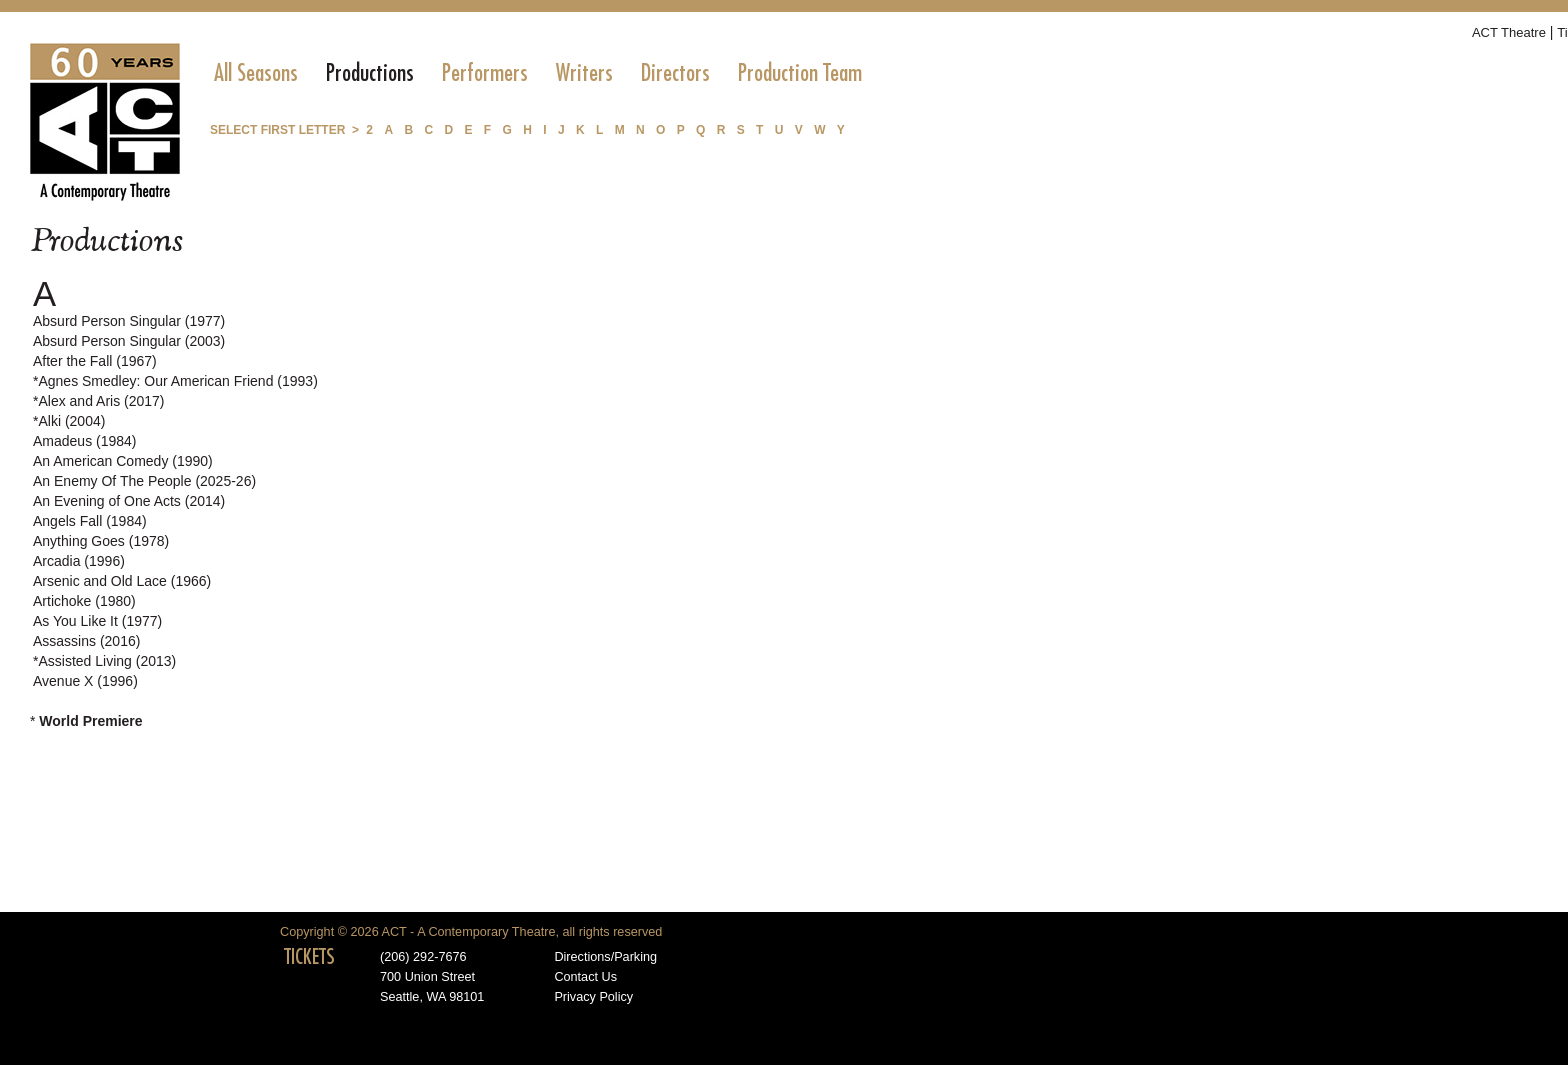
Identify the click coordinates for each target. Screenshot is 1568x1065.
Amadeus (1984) (85, 441)
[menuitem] (256, 73)
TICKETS (309, 957)
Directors (675, 73)
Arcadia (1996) (79, 561)
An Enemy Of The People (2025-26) (144, 481)
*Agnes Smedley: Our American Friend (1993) (175, 381)
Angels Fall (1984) (90, 521)
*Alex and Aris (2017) (99, 401)
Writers (584, 73)
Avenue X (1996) (85, 681)
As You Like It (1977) (97, 621)
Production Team (800, 73)
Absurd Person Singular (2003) (129, 341)
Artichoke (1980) (84, 601)
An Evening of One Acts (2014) (129, 501)
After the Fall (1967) (95, 361)
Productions (370, 73)
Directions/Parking (605, 957)
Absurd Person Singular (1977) (129, 321)
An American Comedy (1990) (123, 461)
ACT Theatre (1509, 32)
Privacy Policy (593, 997)
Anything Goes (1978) (101, 541)
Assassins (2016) (86, 641)
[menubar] (538, 73)
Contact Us (585, 977)
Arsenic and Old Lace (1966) (122, 581)
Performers (485, 73)
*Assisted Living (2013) (104, 661)
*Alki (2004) (69, 421)
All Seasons (256, 73)
